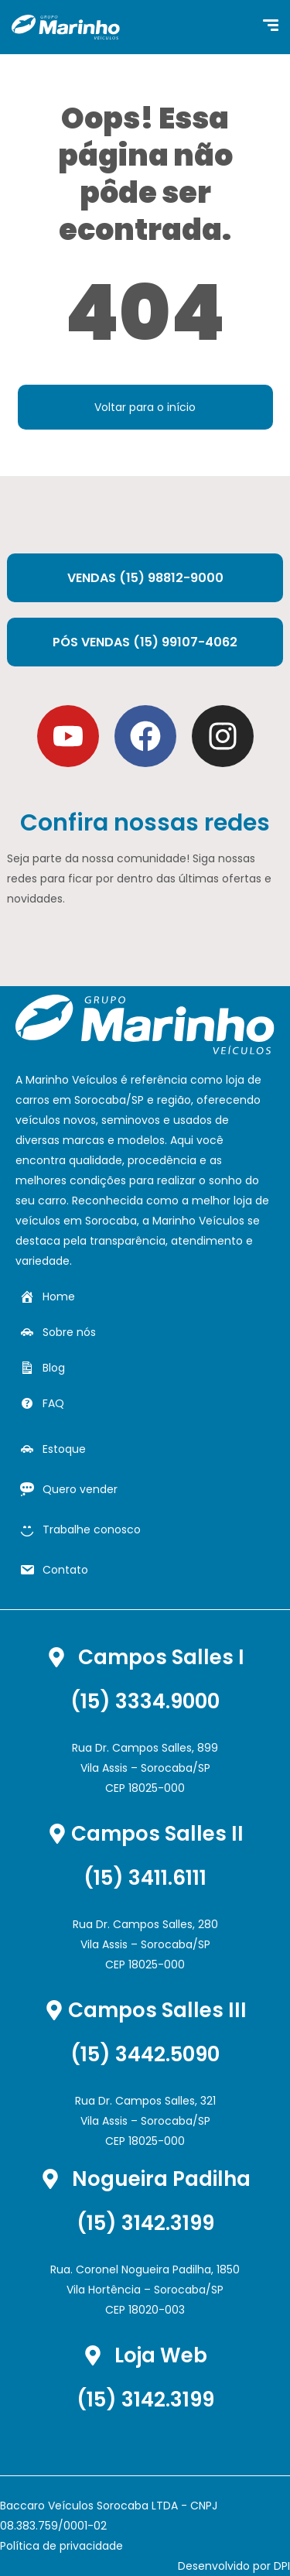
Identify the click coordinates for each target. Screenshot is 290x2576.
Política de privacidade (61, 2546)
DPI (282, 2566)
